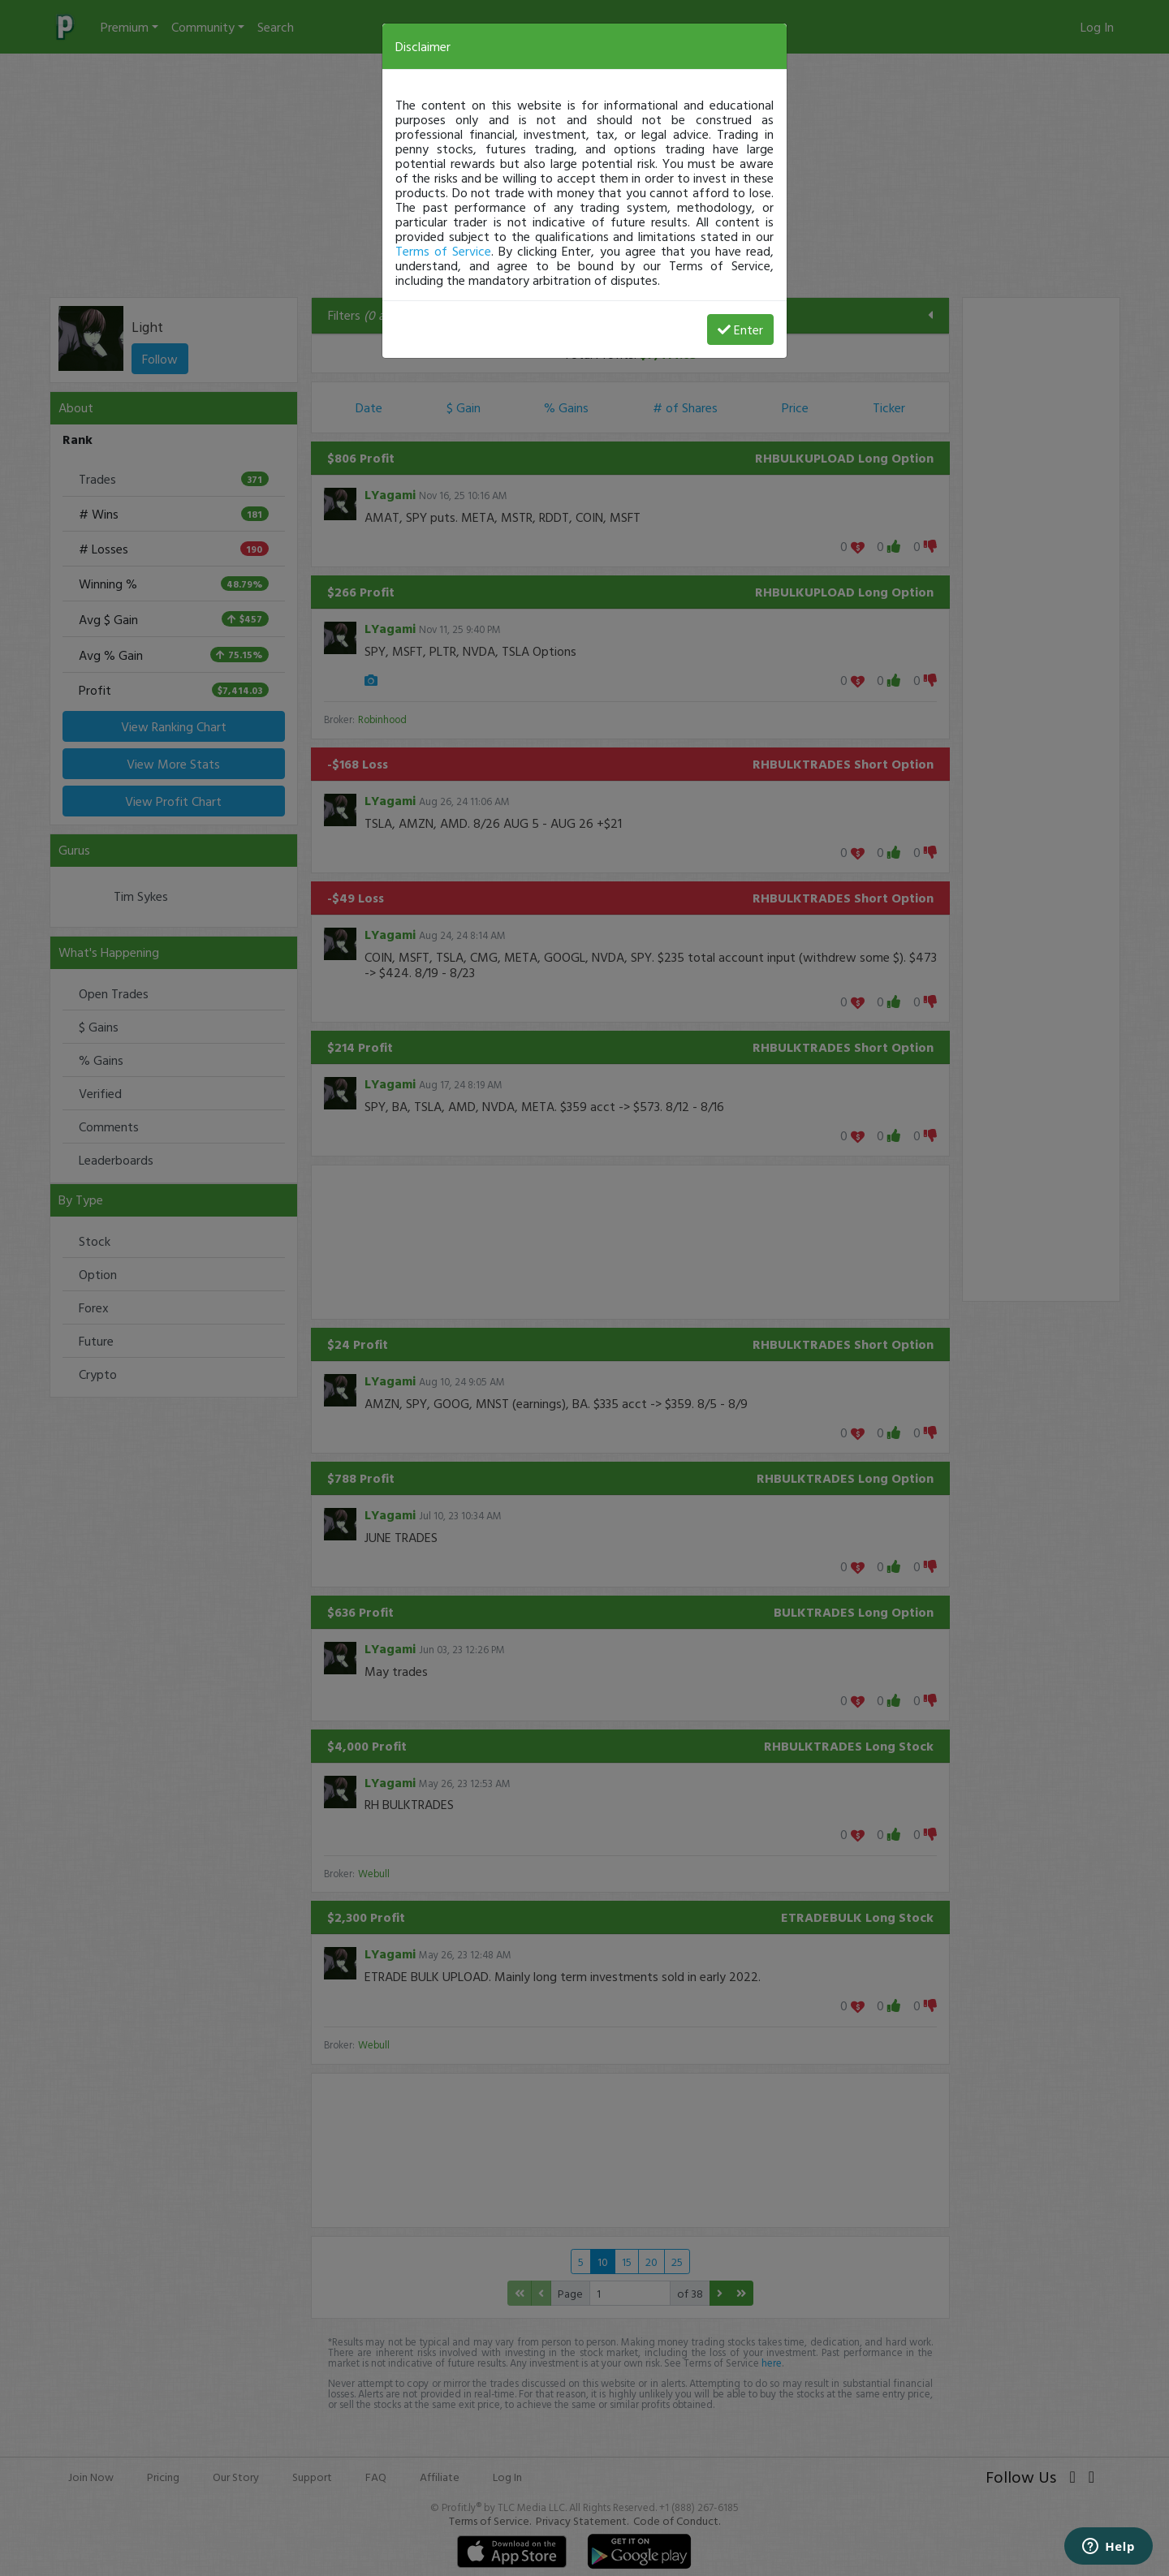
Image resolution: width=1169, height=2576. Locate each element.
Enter (740, 329)
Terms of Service (443, 251)
